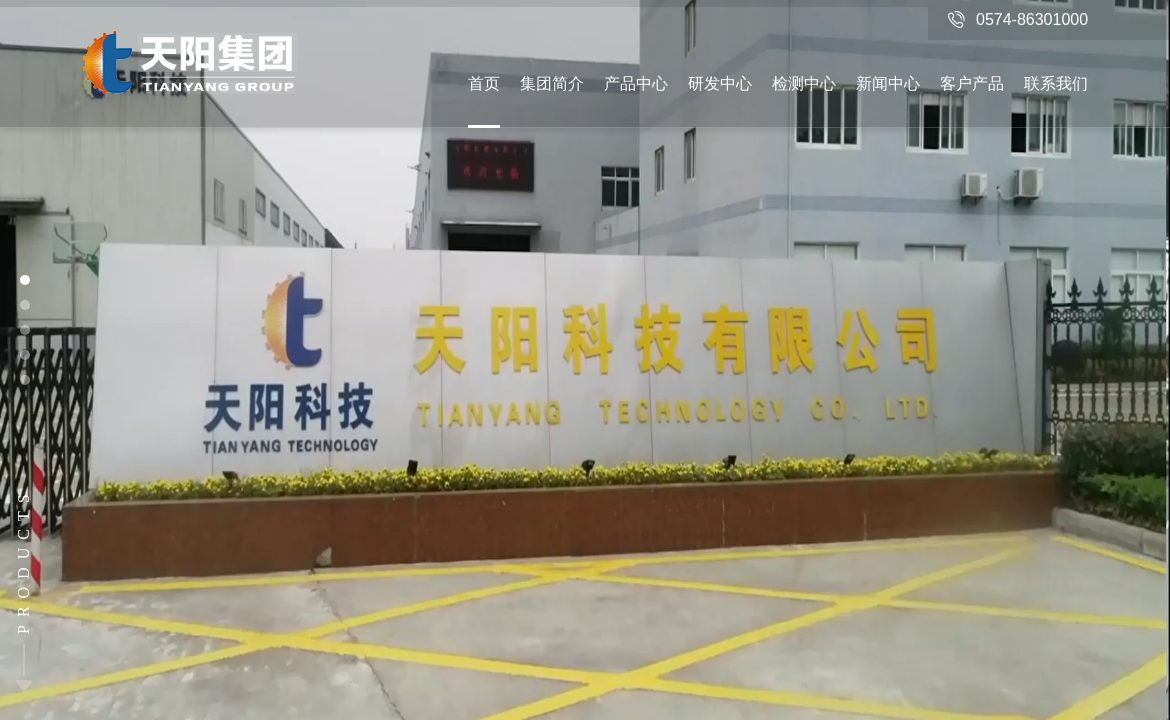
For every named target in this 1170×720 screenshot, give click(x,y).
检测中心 (804, 83)
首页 (484, 83)
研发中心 (720, 83)
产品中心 (636, 83)
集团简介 (552, 83)
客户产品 (972, 83)
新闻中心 (888, 83)
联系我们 (1056, 83)
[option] (585, 360)
